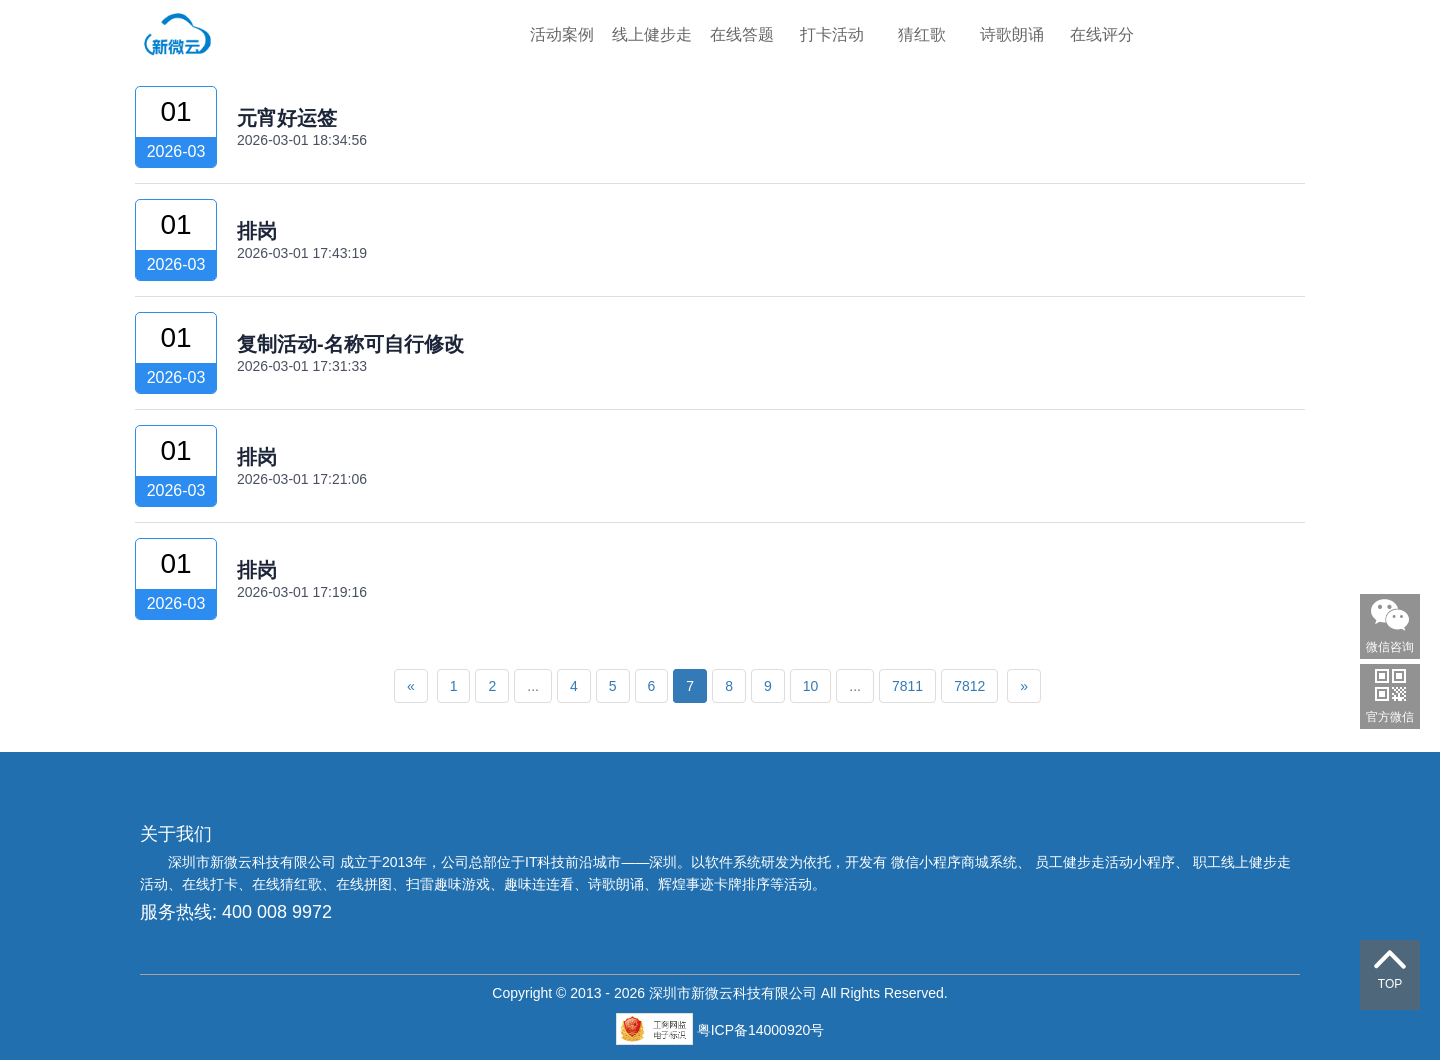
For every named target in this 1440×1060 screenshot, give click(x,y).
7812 (969, 686)
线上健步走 (652, 34)
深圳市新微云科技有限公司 (254, 862)
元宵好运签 (287, 118)
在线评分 (1102, 34)
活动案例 (562, 34)
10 (811, 686)
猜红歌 (922, 34)
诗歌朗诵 (1012, 34)
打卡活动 (832, 34)
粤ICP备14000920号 (761, 1030)
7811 (907, 686)
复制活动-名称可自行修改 (350, 344)
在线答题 (742, 34)
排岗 (257, 231)
